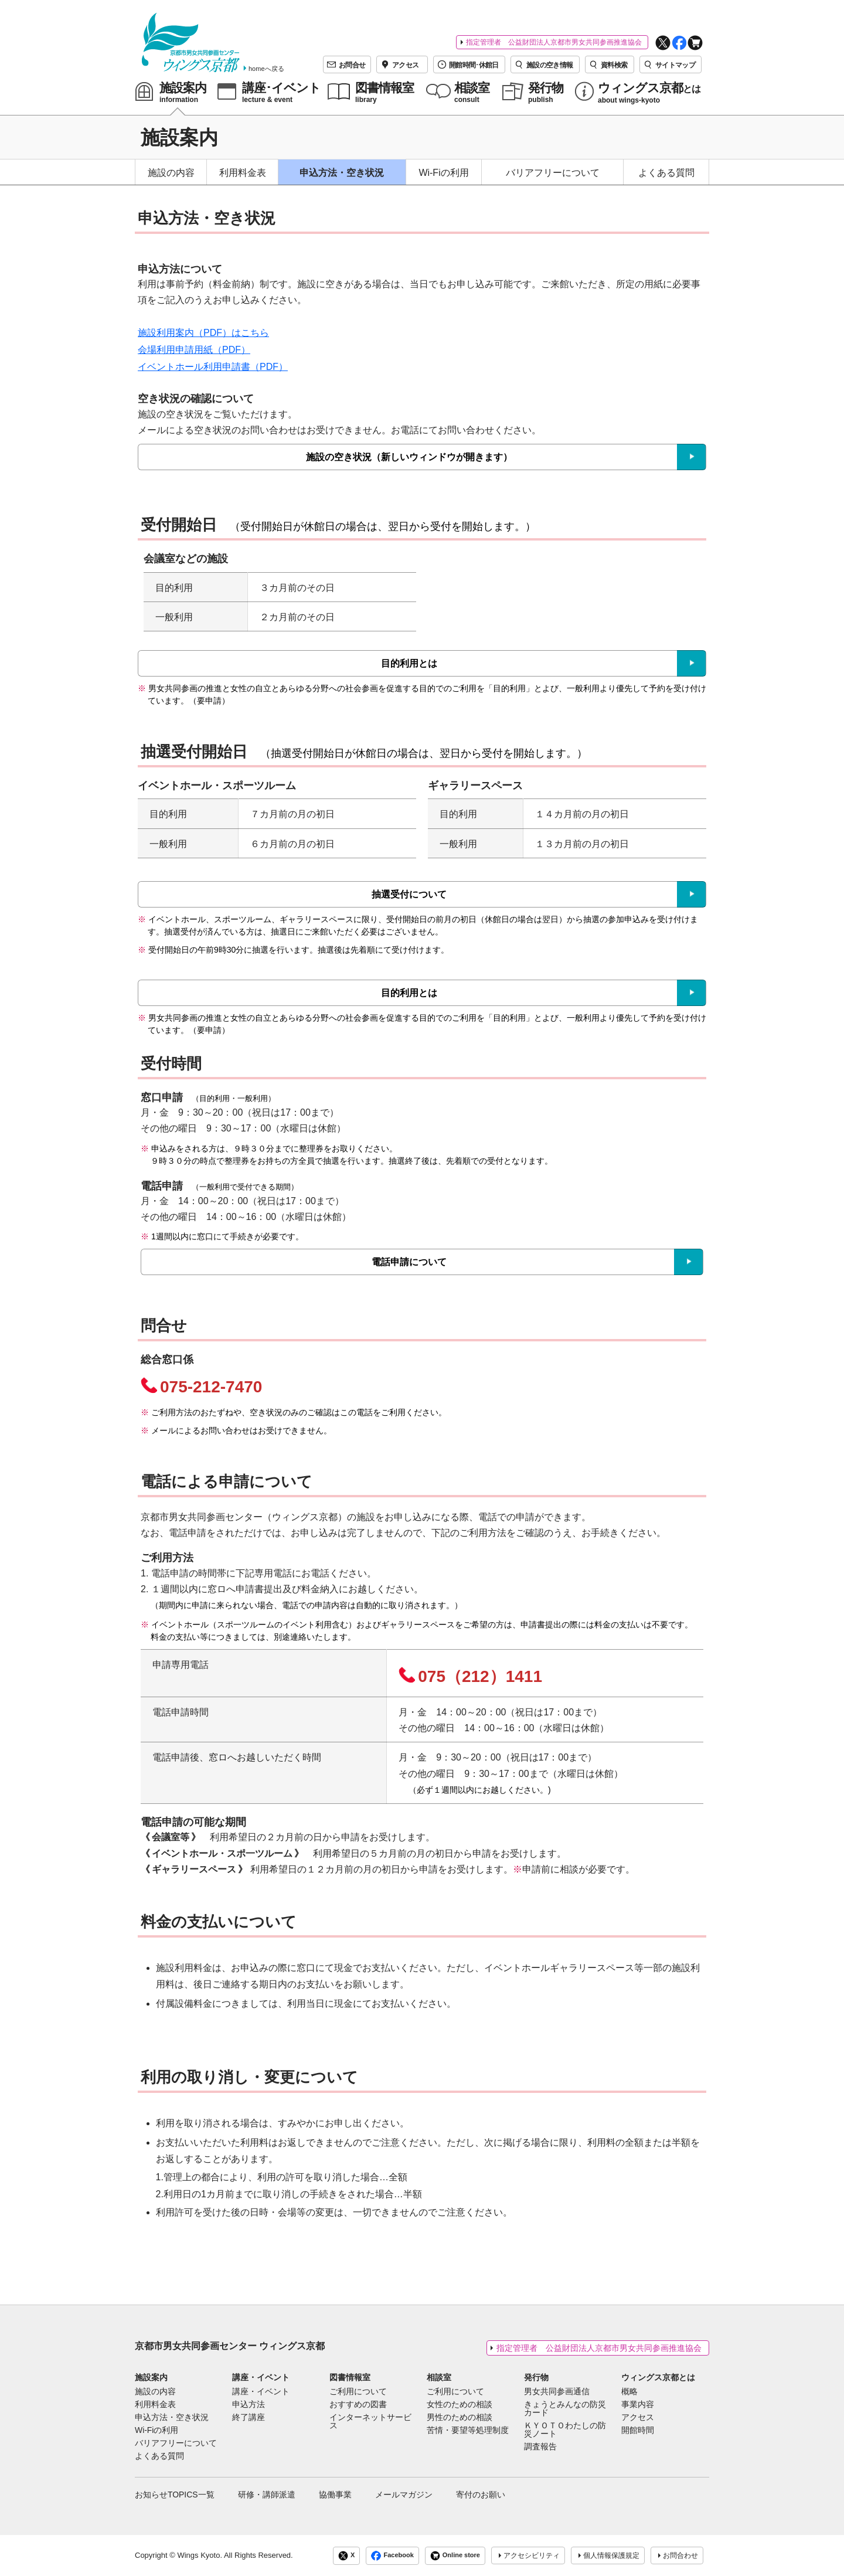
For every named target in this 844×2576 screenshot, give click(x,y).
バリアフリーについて (553, 173)
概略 (629, 2392)
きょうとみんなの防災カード (565, 2409)
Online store (455, 2556)
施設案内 (151, 2377)
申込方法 (248, 2405)
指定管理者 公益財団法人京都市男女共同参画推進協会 (554, 42)
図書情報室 (349, 2377)
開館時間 (637, 2431)
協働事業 (335, 2494)
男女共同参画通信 (557, 2392)
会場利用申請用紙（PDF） (194, 350)
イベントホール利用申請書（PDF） (213, 367)
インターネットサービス (370, 2422)
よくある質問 (666, 173)
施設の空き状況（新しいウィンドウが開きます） (409, 457)
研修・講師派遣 (266, 2494)
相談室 (439, 2377)
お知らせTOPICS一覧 (175, 2494)
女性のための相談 (459, 2405)
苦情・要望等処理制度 (468, 2431)
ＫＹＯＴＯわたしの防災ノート (565, 2430)
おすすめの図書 (358, 2405)
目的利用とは (409, 663)
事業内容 (637, 2405)
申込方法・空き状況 (342, 173)
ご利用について (358, 2392)
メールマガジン (404, 2494)
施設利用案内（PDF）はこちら (203, 333)
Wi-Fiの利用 (443, 173)
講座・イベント (261, 2377)
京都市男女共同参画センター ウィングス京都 (230, 2346)
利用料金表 (242, 173)
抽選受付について (409, 894)
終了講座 (248, 2418)
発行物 (536, 2377)
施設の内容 (171, 173)
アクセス (637, 2418)
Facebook (392, 2556)
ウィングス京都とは (658, 2377)
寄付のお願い (480, 2494)
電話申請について (409, 1262)
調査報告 (540, 2447)
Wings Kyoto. (199, 2555)
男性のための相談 (459, 2418)
